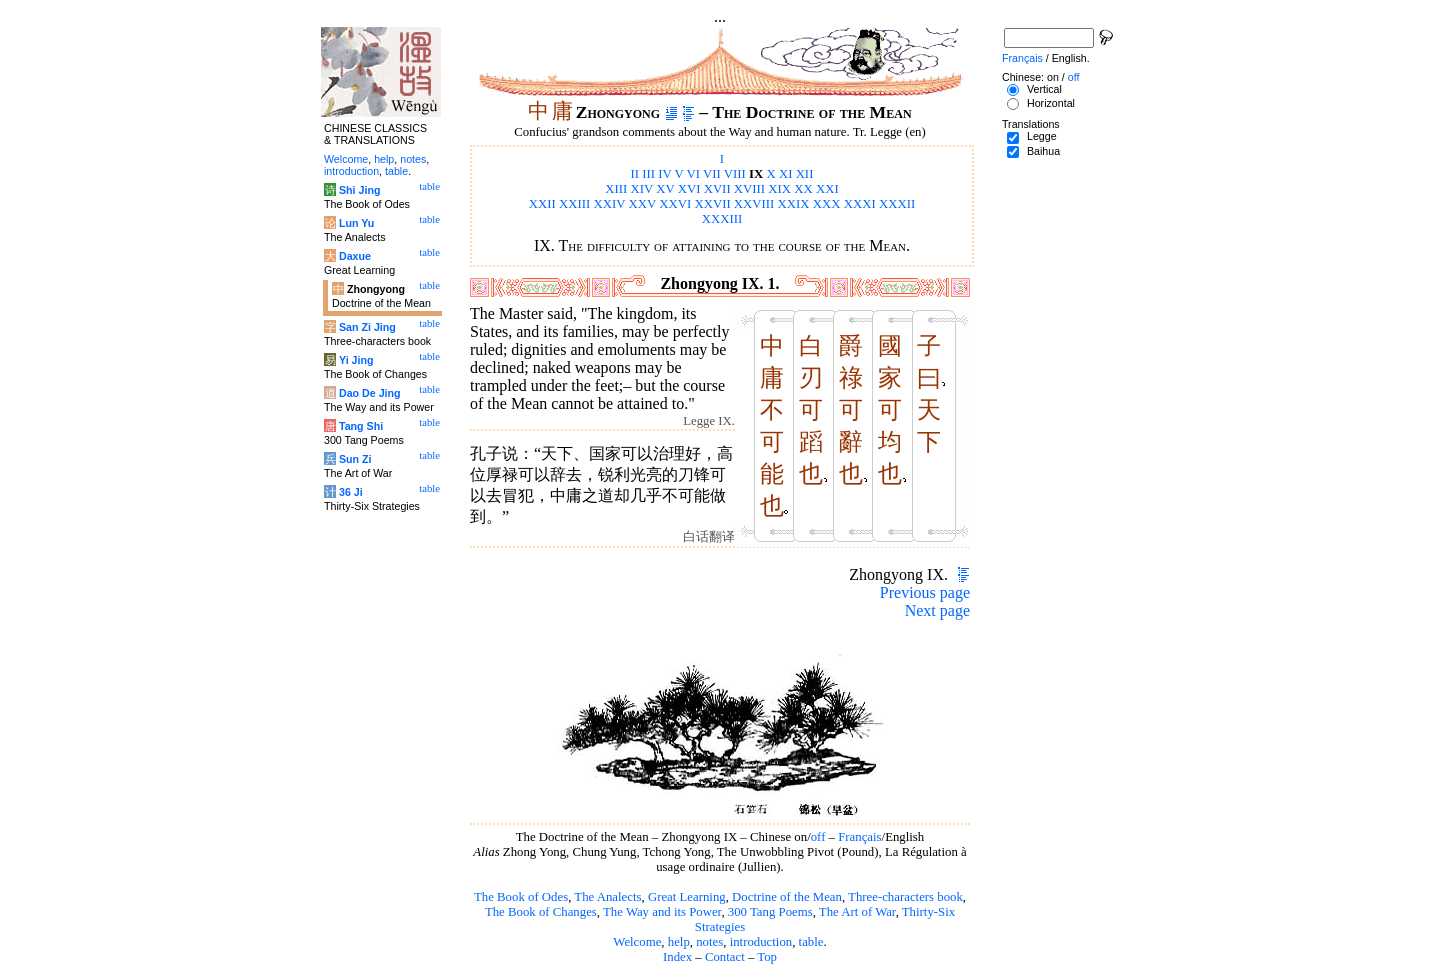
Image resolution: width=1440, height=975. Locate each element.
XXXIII (722, 219)
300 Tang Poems (770, 912)
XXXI (860, 204)
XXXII (897, 204)
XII (805, 174)
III (648, 174)
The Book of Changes (541, 912)
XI (786, 174)
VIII (735, 174)
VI (694, 174)
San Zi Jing (367, 327)
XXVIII (754, 204)
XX (803, 189)
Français (859, 837)
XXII (542, 204)
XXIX (794, 204)
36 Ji (351, 492)
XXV (643, 204)
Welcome (637, 942)
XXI (827, 189)
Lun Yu (356, 223)
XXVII (712, 204)
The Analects (607, 897)
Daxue (355, 256)
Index (677, 957)
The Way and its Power (662, 912)
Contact (725, 957)
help (679, 942)
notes (709, 942)
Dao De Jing (370, 393)
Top (767, 957)
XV (665, 189)
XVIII (749, 189)
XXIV (610, 204)
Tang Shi (361, 426)
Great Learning (687, 897)
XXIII (574, 204)
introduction (761, 942)
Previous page (925, 592)
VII (712, 174)
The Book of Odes (521, 897)
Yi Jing (356, 360)
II (635, 174)
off (818, 837)
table (811, 942)
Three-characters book (905, 897)
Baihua (1043, 151)
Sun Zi (355, 459)
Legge (1042, 136)
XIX (779, 189)
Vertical (1044, 89)
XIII (616, 189)
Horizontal (1051, 103)
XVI (689, 189)
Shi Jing (359, 190)
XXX (827, 204)
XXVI (675, 204)
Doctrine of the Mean (787, 897)
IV (664, 174)
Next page (937, 610)
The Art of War (857, 912)
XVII (717, 189)
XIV (642, 189)
